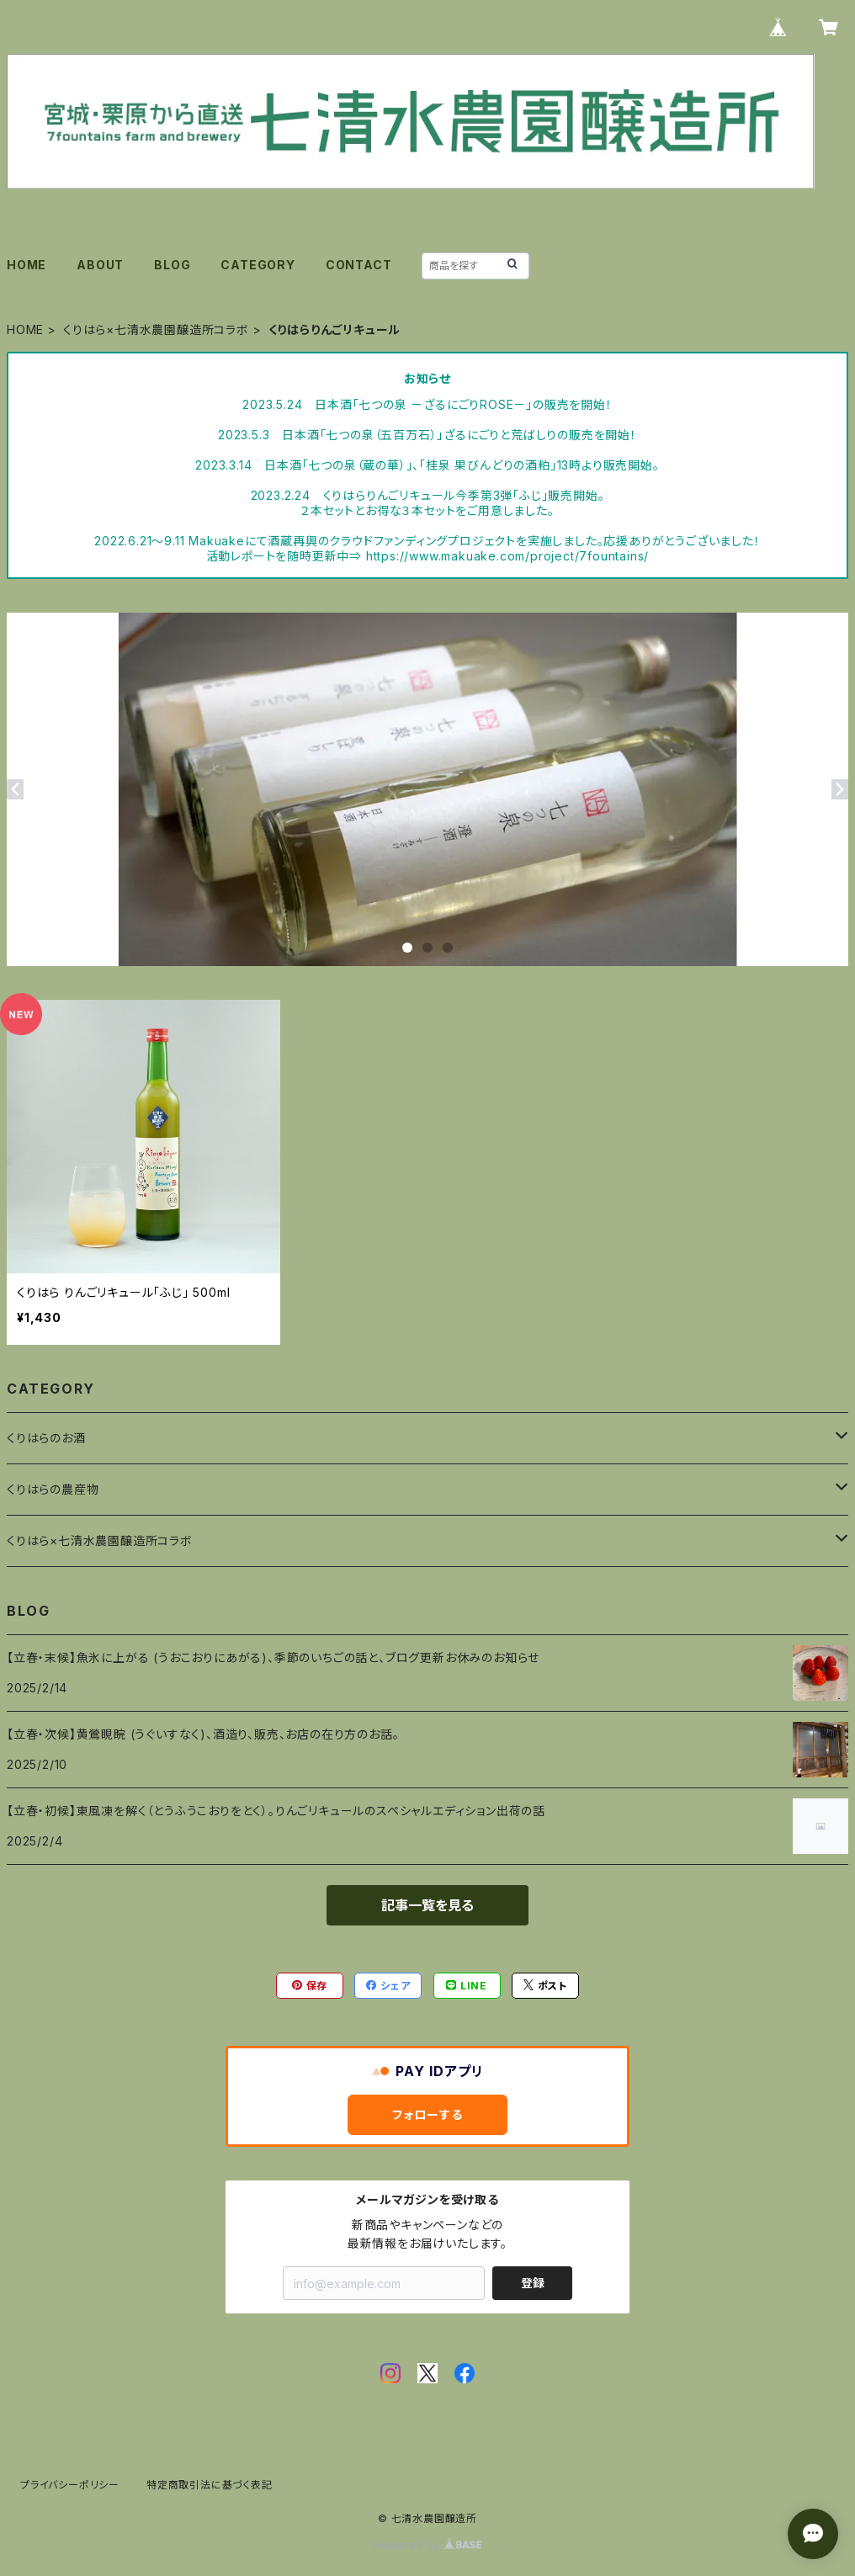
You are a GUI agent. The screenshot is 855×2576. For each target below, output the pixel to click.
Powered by (427, 2545)
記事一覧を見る (427, 1905)
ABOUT (100, 265)
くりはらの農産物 (52, 1489)
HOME (26, 265)
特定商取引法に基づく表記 (209, 2484)
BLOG (172, 265)
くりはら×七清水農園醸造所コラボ (156, 329)
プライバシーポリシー (69, 2484)
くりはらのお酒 (46, 1438)
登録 (532, 2283)
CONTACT (359, 265)
